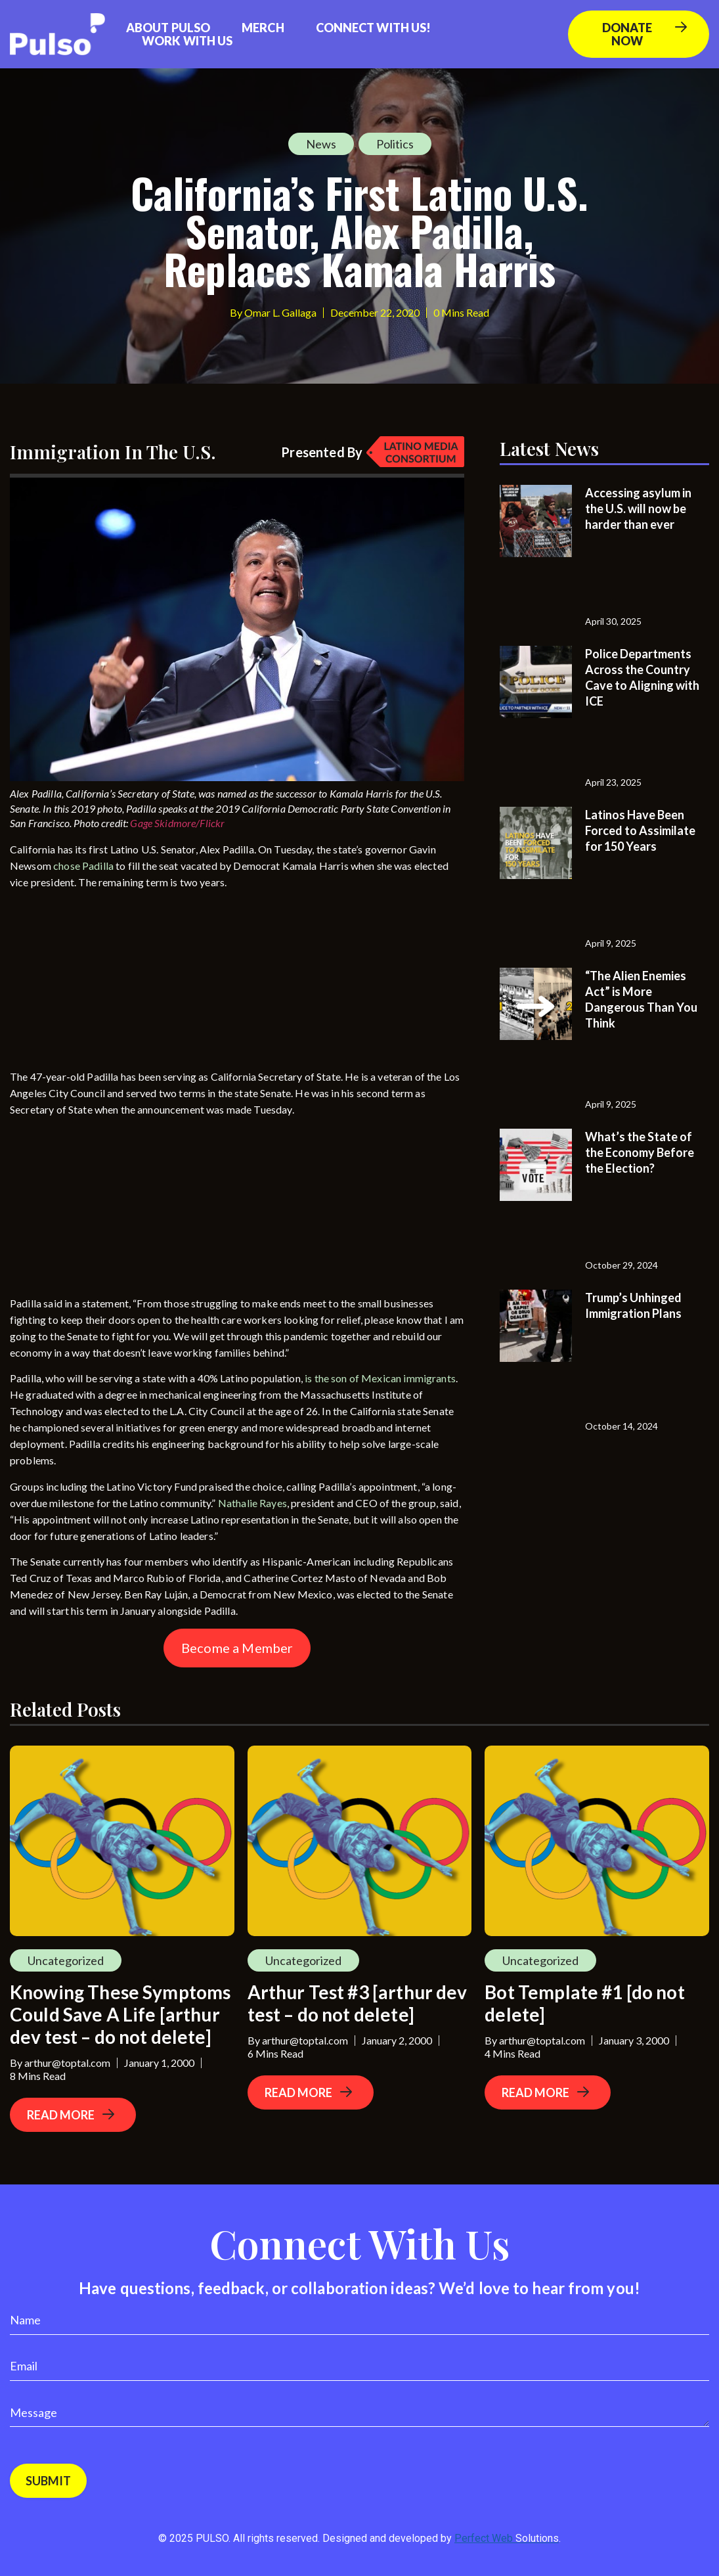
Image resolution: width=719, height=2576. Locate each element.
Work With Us (187, 40)
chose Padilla (83, 865)
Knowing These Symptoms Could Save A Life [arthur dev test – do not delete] (120, 2014)
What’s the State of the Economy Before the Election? (639, 1152)
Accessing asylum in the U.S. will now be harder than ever (638, 508)
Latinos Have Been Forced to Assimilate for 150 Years (640, 830)
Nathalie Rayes (252, 1503)
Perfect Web (506, 2538)
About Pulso (168, 27)
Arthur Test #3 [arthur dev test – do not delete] (358, 2003)
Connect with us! (373, 27)
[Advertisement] (108, 982)
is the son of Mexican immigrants (380, 1378)
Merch (263, 27)
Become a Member (237, 1648)
